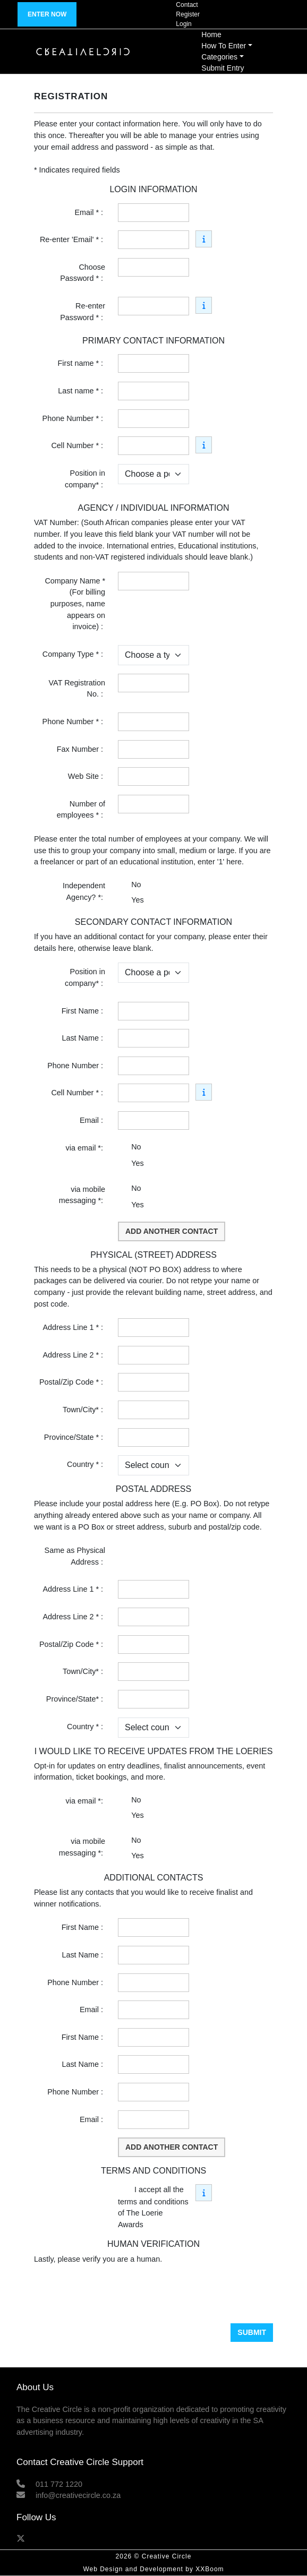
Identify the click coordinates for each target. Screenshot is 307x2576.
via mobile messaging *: (82, 1195)
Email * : (89, 212)
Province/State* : (75, 1699)
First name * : (81, 363)
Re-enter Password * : (82, 312)
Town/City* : (84, 1409)
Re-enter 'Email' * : (72, 239)
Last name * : (81, 391)
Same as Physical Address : (75, 1556)
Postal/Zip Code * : (72, 1382)
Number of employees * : (81, 810)
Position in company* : (85, 479)
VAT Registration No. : (77, 689)
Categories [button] (219, 57)
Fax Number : (81, 749)
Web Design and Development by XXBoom (153, 2569)
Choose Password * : (82, 273)
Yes (137, 900)
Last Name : (83, 1038)
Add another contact (171, 1231)
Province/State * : (74, 1437)
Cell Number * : (78, 445)
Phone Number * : (73, 418)
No (136, 884)
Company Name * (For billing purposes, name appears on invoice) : (75, 604)
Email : (92, 1120)
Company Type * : (73, 654)
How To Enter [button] (223, 45)
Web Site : (86, 776)
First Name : (83, 1011)
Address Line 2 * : (73, 1355)
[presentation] (114, 2294)
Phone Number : (76, 1065)
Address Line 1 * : (73, 1327)
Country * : (86, 1464)
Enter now (47, 14)
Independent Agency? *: (84, 891)
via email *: (85, 1148)
